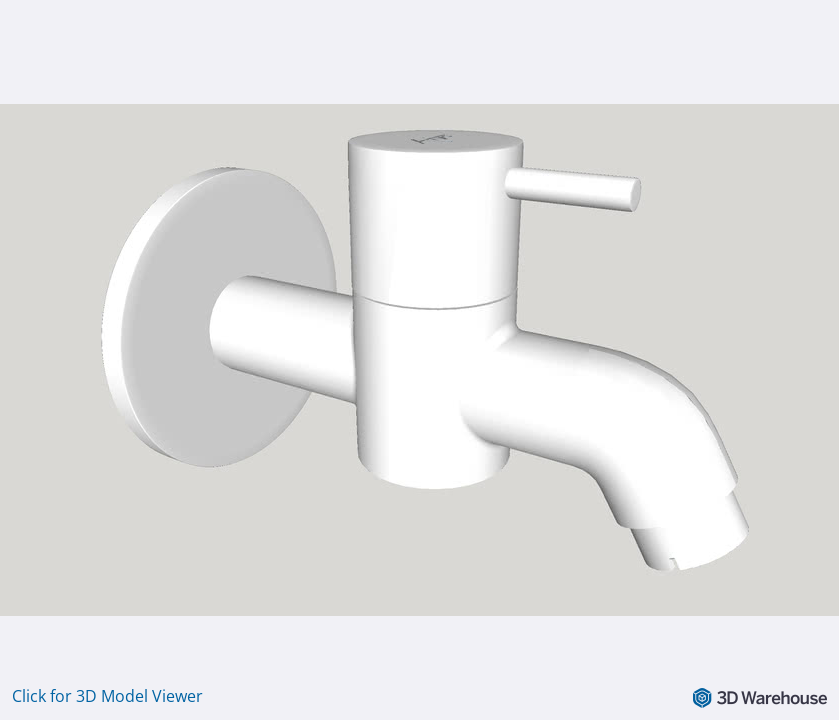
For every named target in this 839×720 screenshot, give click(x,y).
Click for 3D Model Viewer (107, 696)
